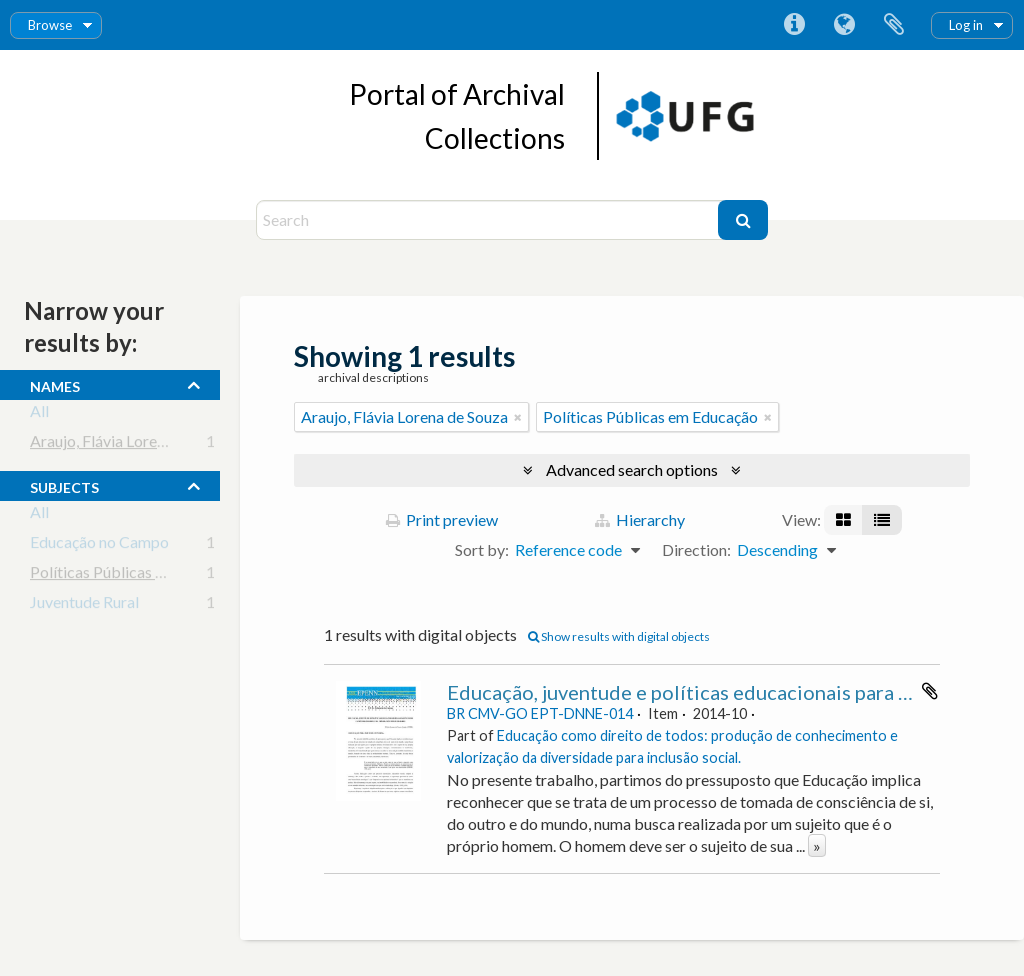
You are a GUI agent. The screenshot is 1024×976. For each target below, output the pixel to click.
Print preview (442, 519)
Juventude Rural (84, 605)
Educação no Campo (99, 545)
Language (844, 25)
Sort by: (482, 549)
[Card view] (843, 520)
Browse (50, 25)
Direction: (696, 549)
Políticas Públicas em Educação (137, 575)
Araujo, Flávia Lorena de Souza (133, 444)
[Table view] (882, 520)
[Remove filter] (518, 417)
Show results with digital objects (619, 636)
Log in (966, 25)
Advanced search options (632, 469)
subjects (64, 485)
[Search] (489, 220)
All (39, 414)
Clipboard (894, 25)
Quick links (794, 25)
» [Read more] (817, 845)
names (55, 384)
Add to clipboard (930, 691)
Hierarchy (640, 519)
